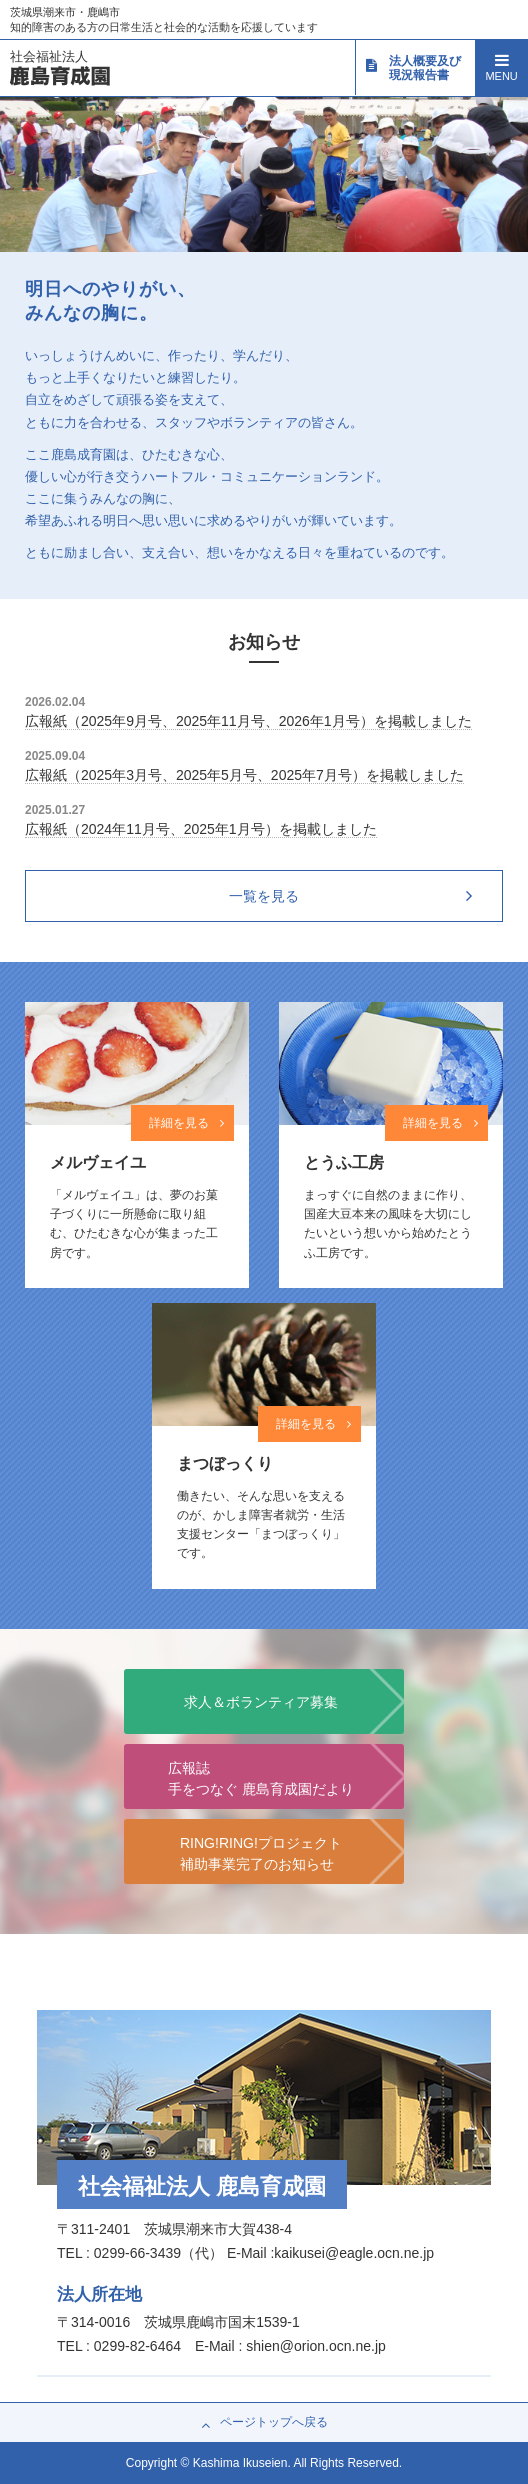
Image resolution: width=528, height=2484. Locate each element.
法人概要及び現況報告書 (413, 68)
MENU (501, 66)
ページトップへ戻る (264, 2423)
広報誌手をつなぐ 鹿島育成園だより (261, 1778)
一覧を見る (264, 896)
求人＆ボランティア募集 (261, 1702)
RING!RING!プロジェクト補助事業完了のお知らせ (261, 1853)
